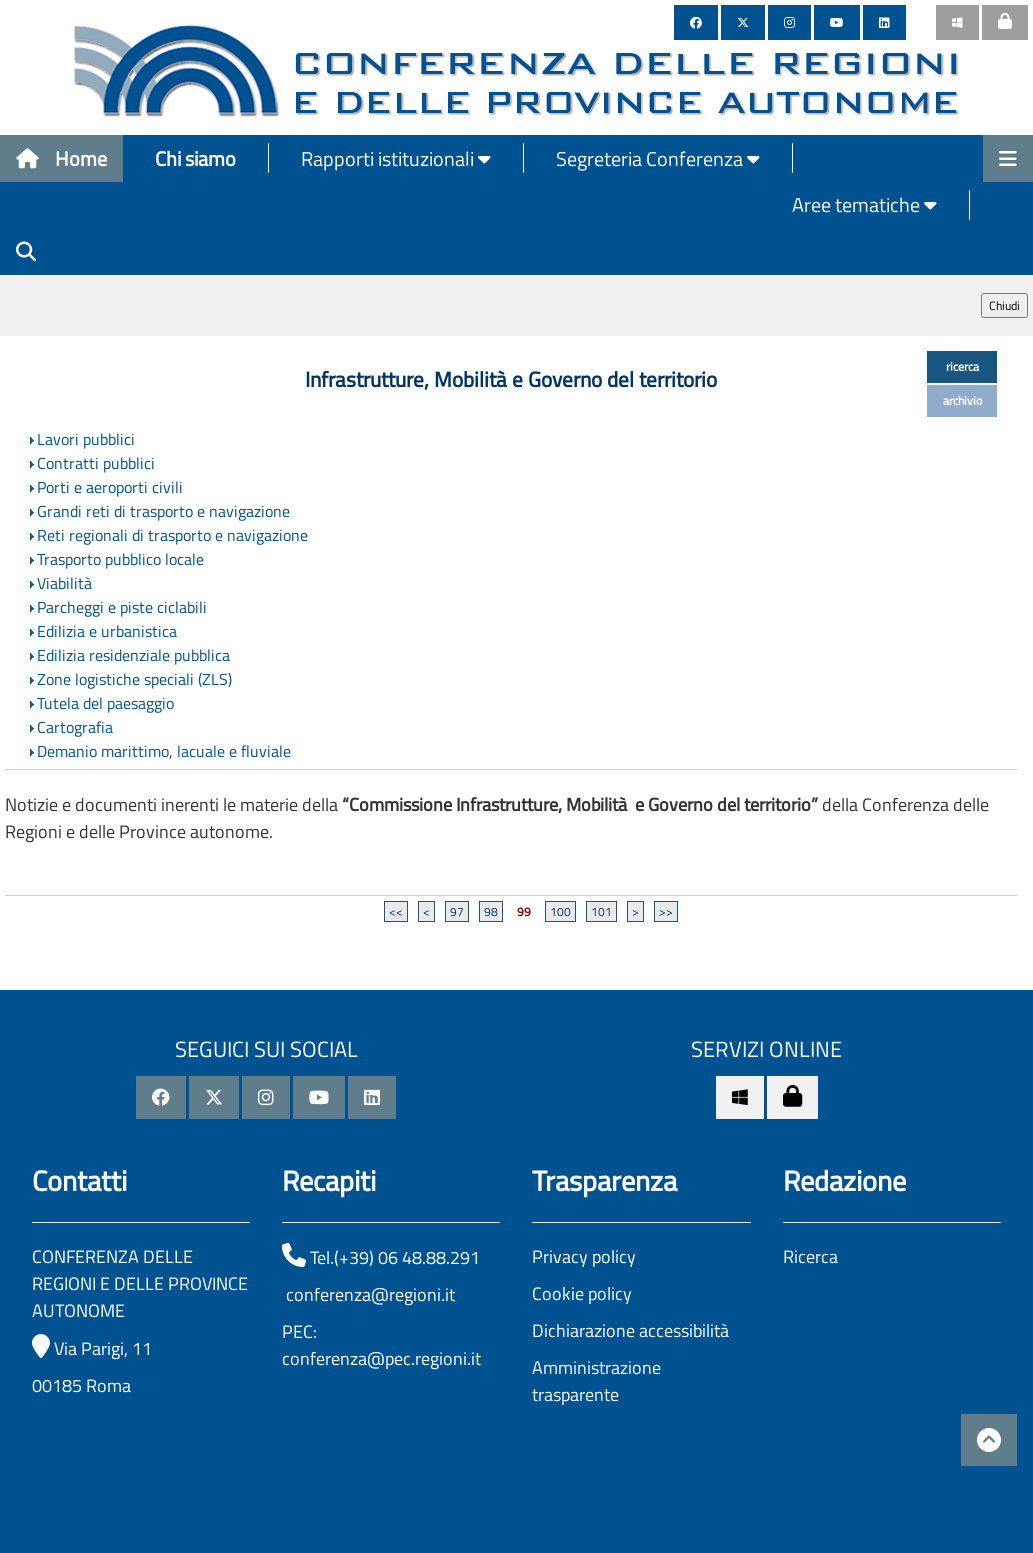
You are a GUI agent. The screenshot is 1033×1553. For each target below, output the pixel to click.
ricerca (962, 366)
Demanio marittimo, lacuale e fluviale (164, 751)
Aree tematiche (864, 204)
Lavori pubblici (86, 439)
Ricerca (810, 1256)
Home (61, 158)
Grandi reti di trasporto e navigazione (163, 511)
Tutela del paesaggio (105, 703)
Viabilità (64, 583)
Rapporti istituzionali (396, 158)
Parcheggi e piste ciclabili (122, 607)
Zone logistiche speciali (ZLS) (134, 679)
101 (601, 911)
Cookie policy (582, 1293)
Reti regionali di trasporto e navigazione (172, 535)
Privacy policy (584, 1256)
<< (396, 911)
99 (524, 911)
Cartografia (75, 727)
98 (491, 911)
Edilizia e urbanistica (107, 631)
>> (666, 911)
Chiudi (1004, 305)
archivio (962, 400)
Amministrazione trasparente (596, 1381)
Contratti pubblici (96, 463)
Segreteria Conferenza (658, 158)
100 (560, 911)
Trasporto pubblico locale (120, 559)
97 (457, 911)
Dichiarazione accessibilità (630, 1330)
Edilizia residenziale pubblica (133, 655)
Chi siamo (195, 158)
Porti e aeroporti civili (110, 487)
